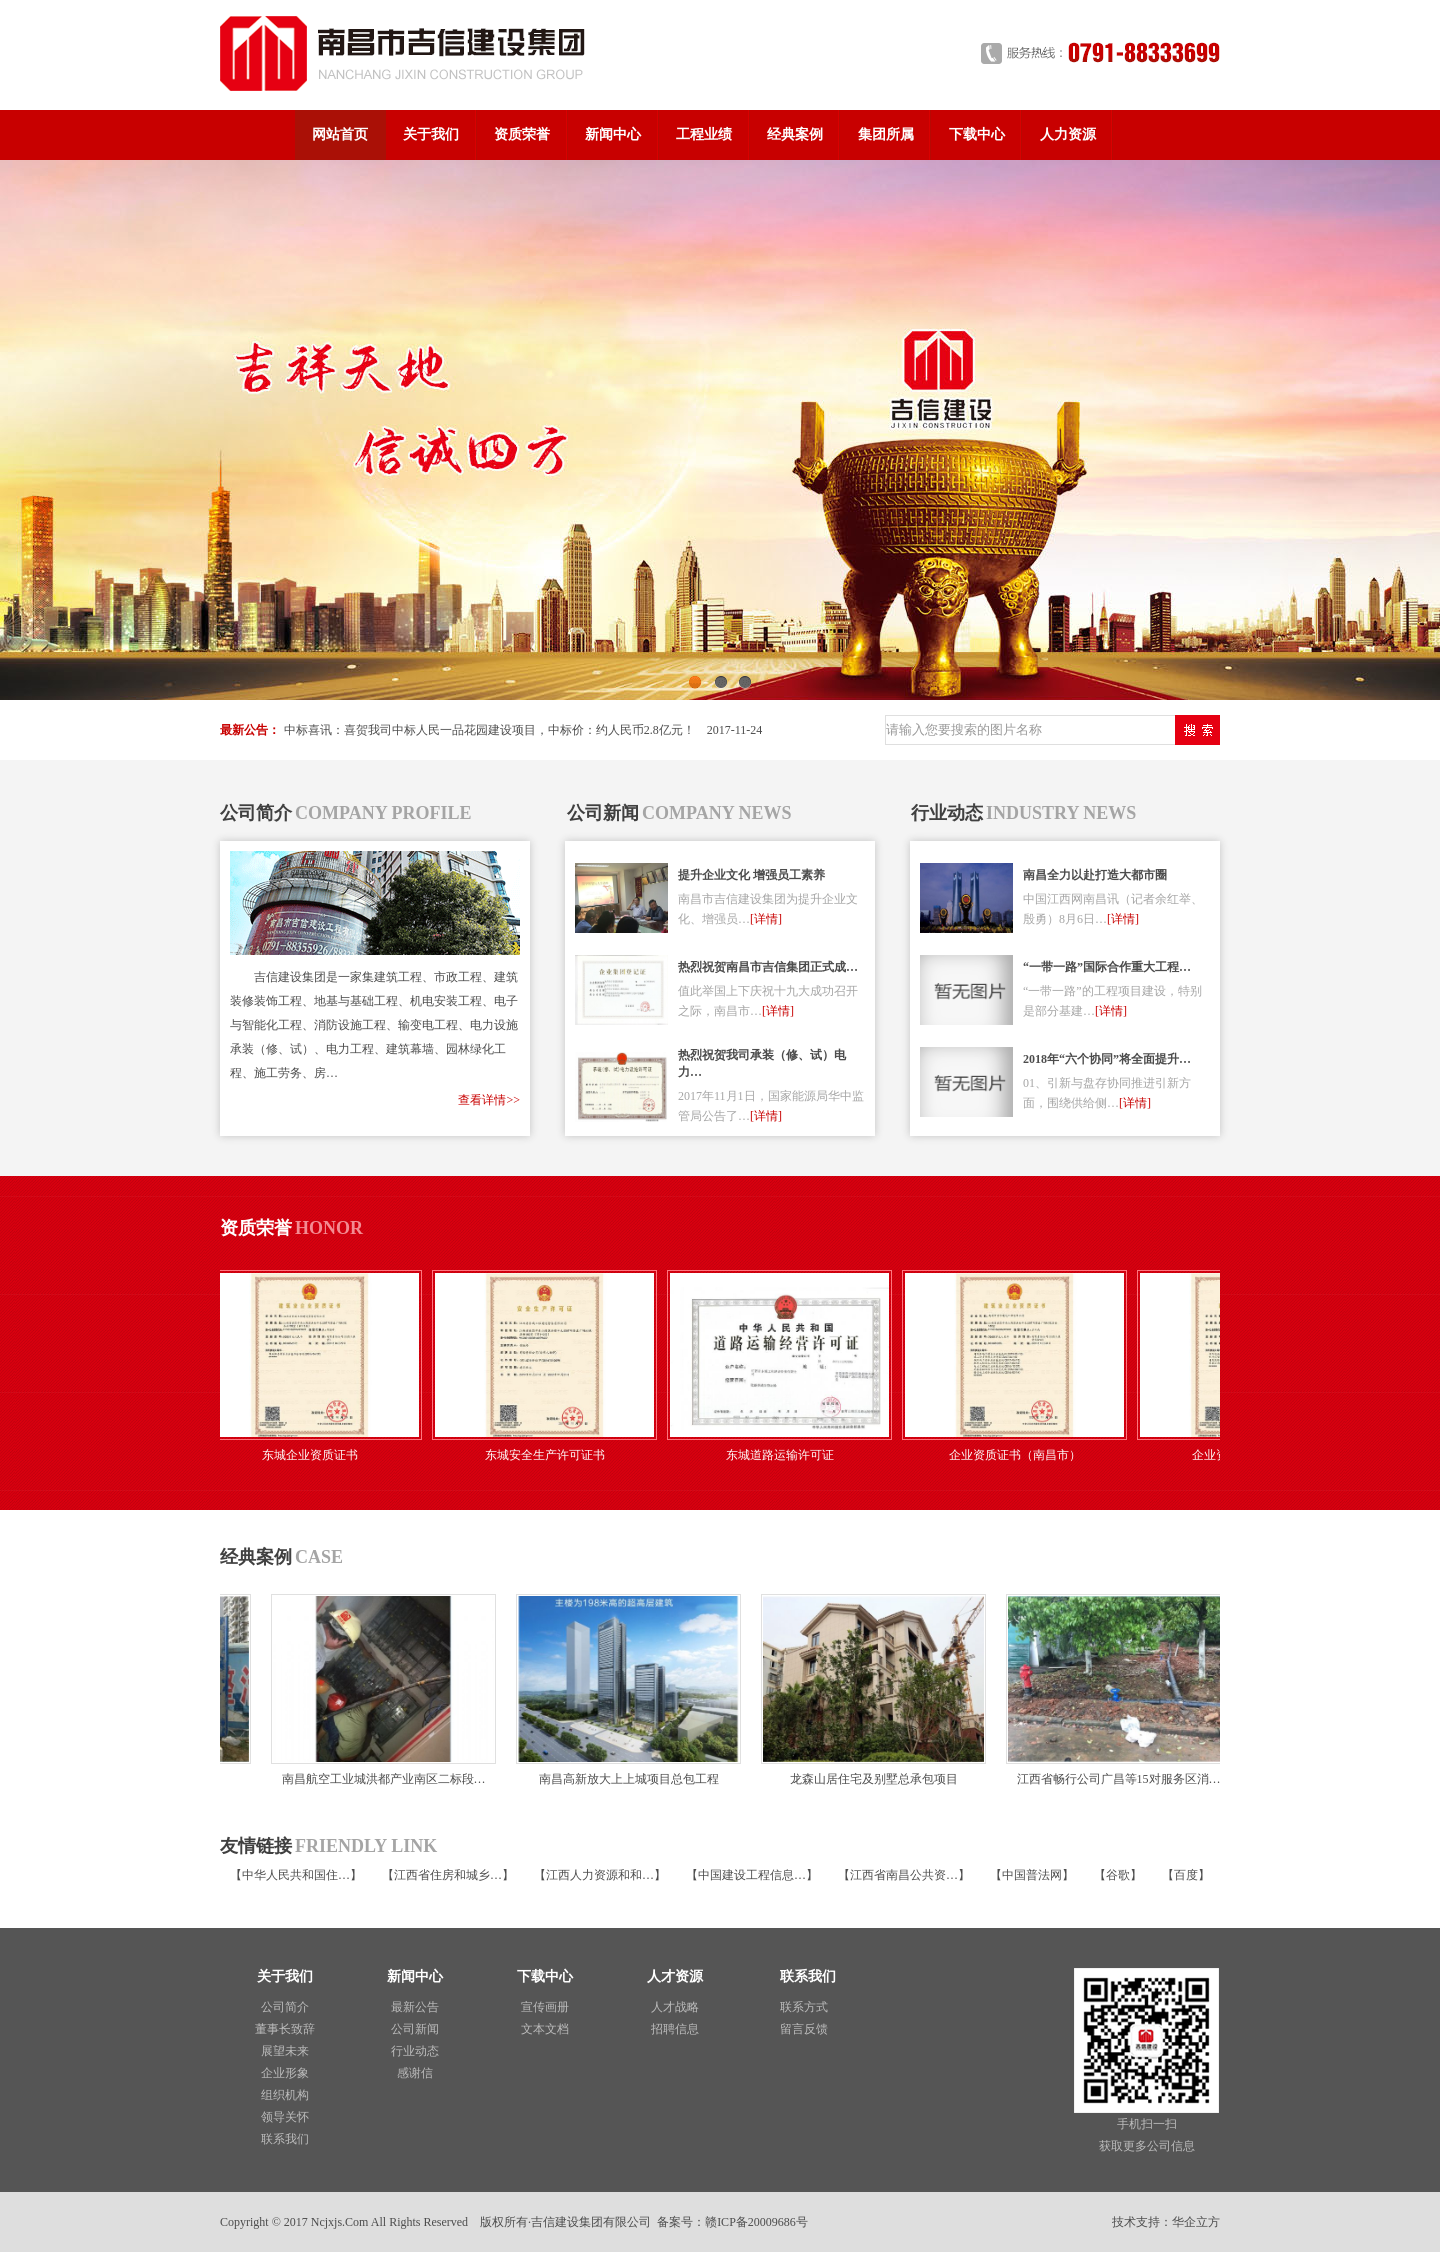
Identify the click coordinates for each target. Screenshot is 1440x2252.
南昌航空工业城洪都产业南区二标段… (381, 1779)
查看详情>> (489, 1100)
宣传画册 (545, 2007)
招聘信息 (675, 2029)
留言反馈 (804, 2029)
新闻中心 (613, 134)
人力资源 (1068, 134)
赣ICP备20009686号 (756, 2222)
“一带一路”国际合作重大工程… (1107, 967)
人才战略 (675, 2007)
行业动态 (415, 2051)
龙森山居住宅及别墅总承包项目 (871, 1779)
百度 (1186, 1875)
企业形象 (285, 2073)
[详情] (766, 919)
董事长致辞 (285, 2029)
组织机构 (285, 2095)
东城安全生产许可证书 (550, 1455)
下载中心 (977, 134)
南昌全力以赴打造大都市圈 (1095, 875)
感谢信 (415, 2073)
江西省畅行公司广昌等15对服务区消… (1116, 1779)
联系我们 (285, 2139)
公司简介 (285, 2007)
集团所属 (886, 134)
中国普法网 (1032, 1875)
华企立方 (1196, 2222)
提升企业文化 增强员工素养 (751, 875)
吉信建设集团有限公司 (591, 2222)
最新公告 (415, 2007)
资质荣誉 (522, 134)
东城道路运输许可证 (785, 1455)
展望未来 (285, 2051)
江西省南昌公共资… (904, 1875)
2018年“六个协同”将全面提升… (1107, 1059)
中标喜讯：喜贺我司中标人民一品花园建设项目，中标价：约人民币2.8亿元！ (489, 730)
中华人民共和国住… (296, 1875)
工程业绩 (704, 134)
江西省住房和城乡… (448, 1875)
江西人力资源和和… (600, 1875)
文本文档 (545, 2029)
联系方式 (804, 2007)
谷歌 (1118, 1875)
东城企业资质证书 (315, 1455)
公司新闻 (415, 2029)
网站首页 (340, 134)
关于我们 (431, 134)
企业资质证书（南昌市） (1020, 1455)
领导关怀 (285, 2117)
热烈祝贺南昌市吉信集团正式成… (768, 967)
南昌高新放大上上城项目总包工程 (626, 1779)
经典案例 (795, 134)
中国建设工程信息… (752, 1875)
